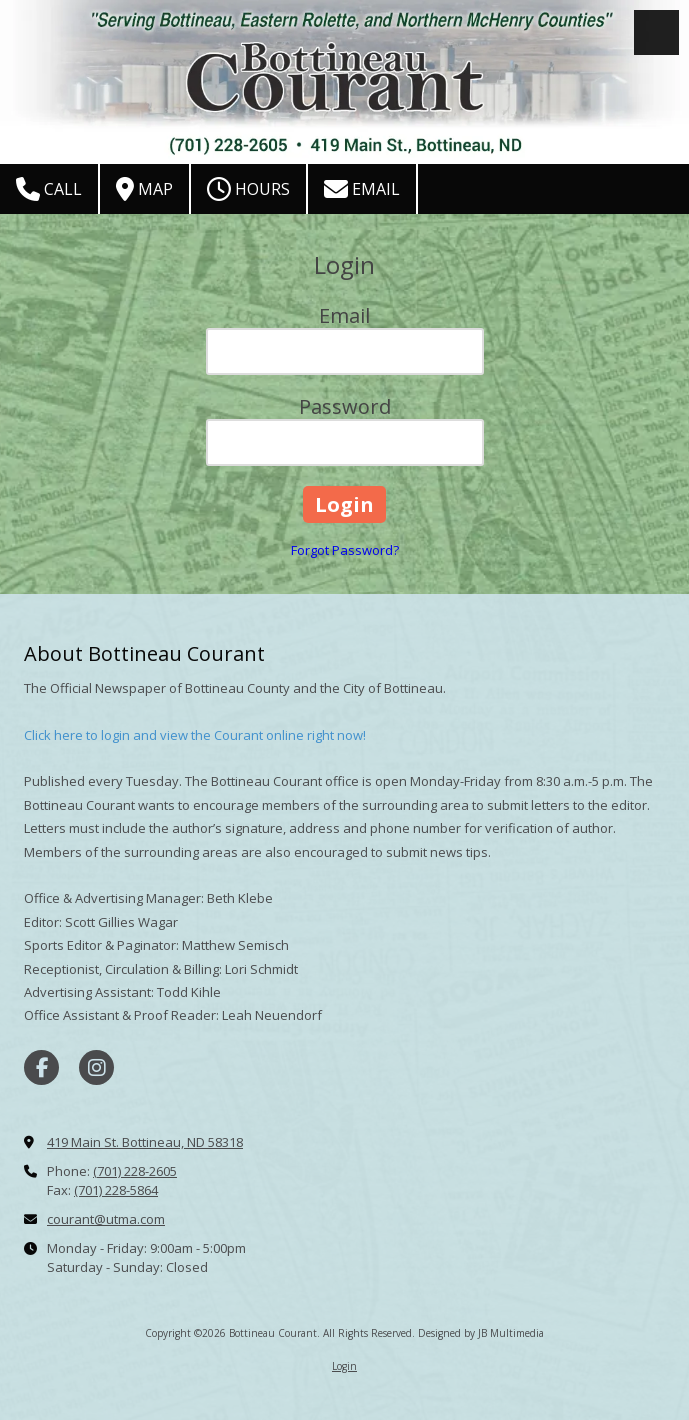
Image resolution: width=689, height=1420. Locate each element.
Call (49, 189)
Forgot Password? (345, 550)
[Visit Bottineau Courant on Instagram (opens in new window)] (96, 1067)
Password (345, 406)
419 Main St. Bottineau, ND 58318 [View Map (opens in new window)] (145, 1142)
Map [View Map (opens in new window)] (144, 189)
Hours (248, 189)
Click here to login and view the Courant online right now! (195, 735)
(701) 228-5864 (116, 1190)
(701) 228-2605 (135, 1171)
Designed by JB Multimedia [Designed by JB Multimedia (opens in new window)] (481, 1333)
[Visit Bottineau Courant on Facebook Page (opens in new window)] (41, 1067)
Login (344, 1366)
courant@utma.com (106, 1219)
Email (362, 189)
